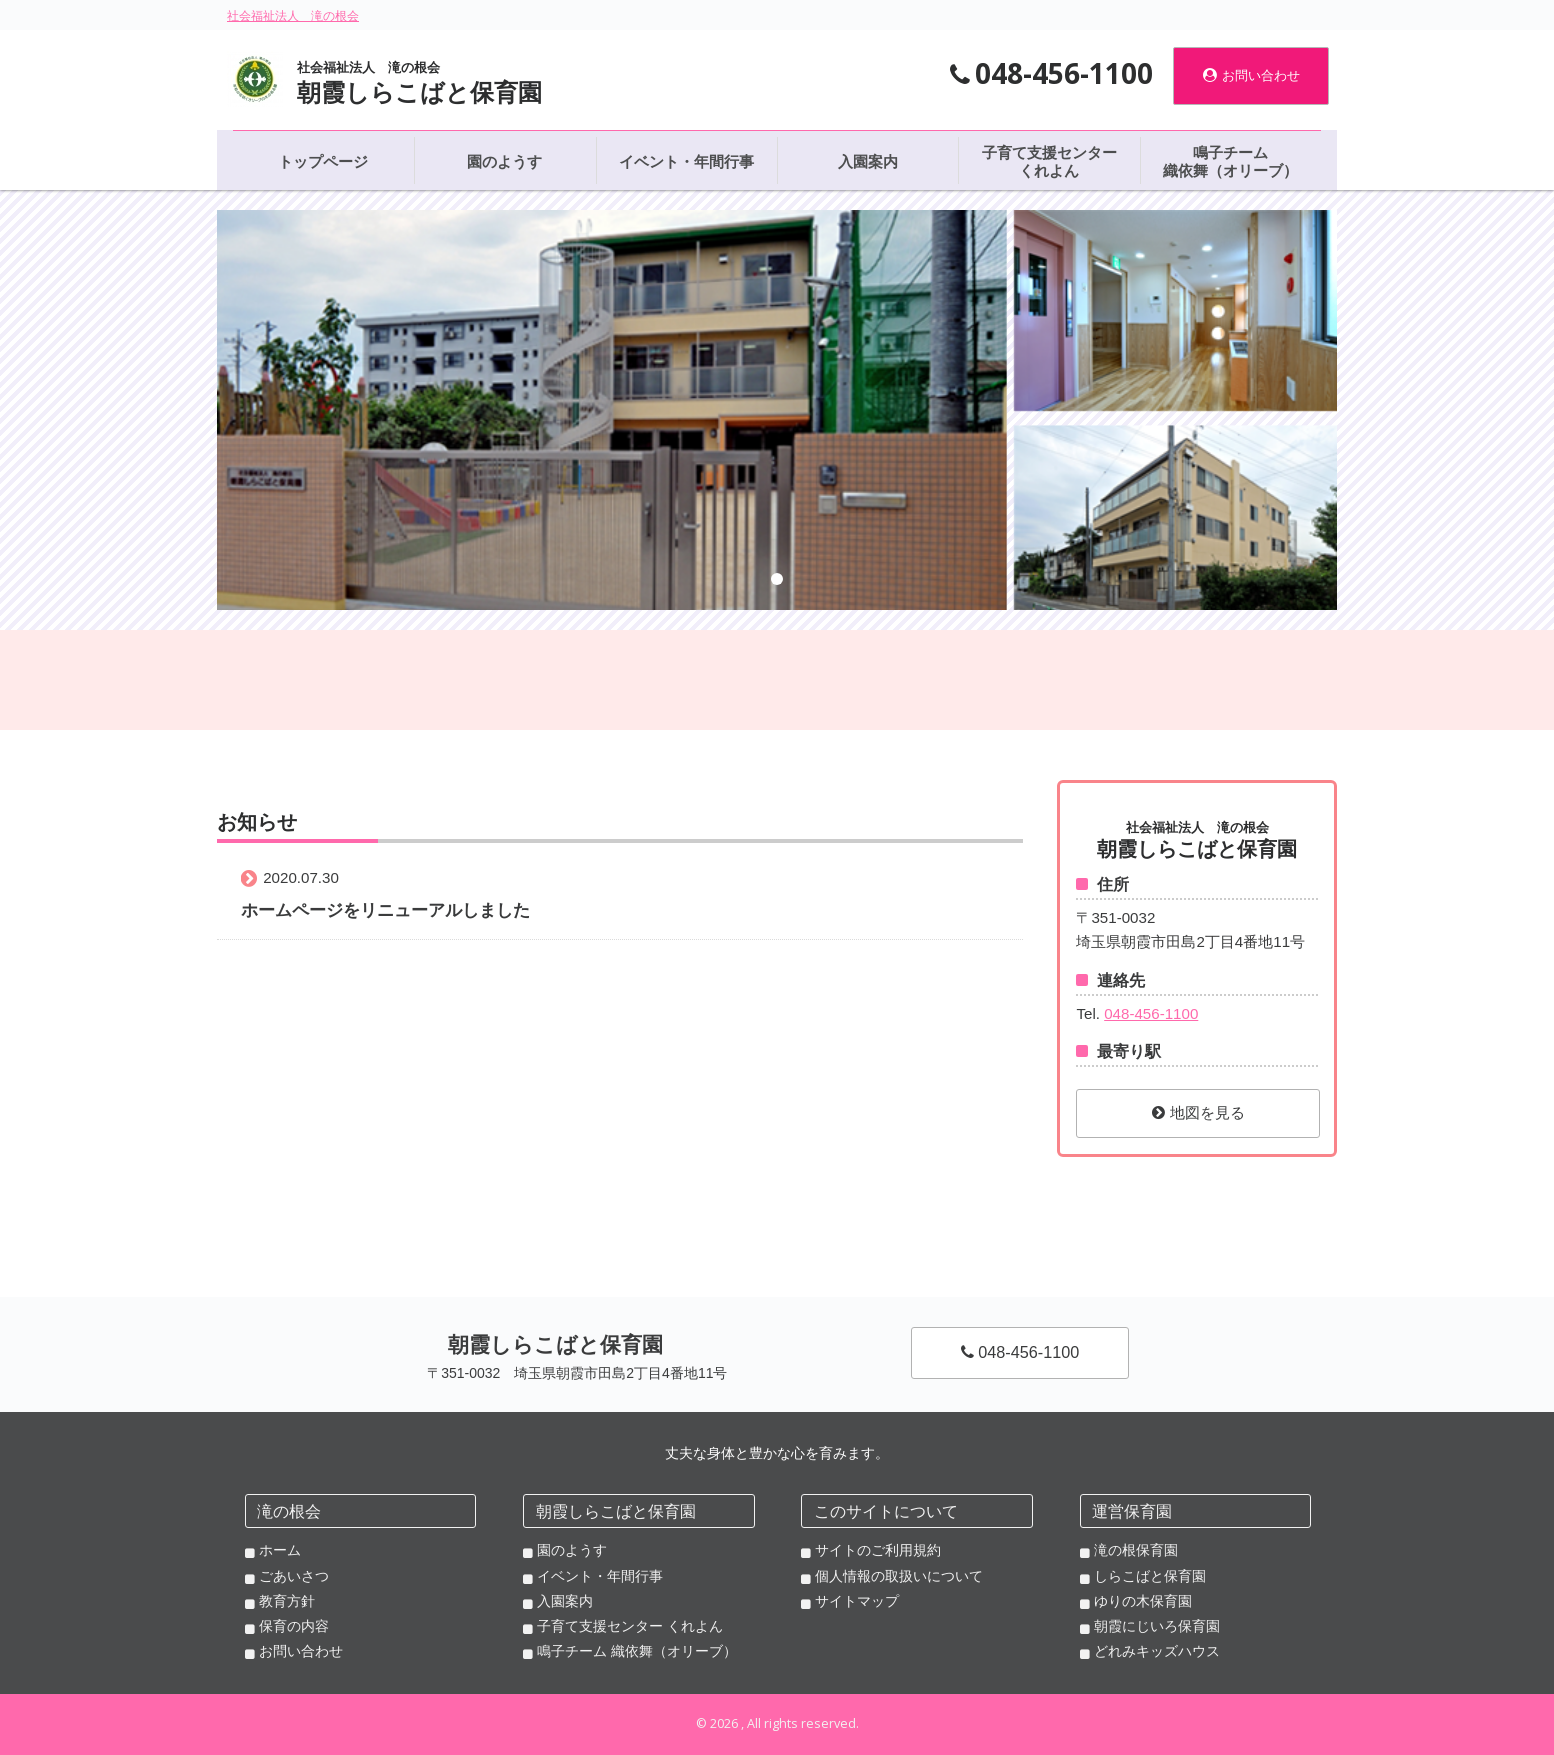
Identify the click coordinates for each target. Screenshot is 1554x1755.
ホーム (280, 1550)
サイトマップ (857, 1601)
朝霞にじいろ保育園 (1157, 1626)
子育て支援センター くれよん (630, 1626)
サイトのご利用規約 (878, 1550)
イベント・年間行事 (600, 1576)
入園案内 (565, 1601)
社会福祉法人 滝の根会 (293, 16)
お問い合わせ (1251, 75)
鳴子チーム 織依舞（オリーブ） (637, 1651)
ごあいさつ (294, 1576)
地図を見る (1198, 1112)
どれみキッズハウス (1157, 1651)
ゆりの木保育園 (1143, 1601)
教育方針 (287, 1601)
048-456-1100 (1151, 1013)
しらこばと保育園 (1150, 1576)
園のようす (572, 1550)
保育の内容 (294, 1626)
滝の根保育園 (1136, 1550)
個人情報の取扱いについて (899, 1576)
